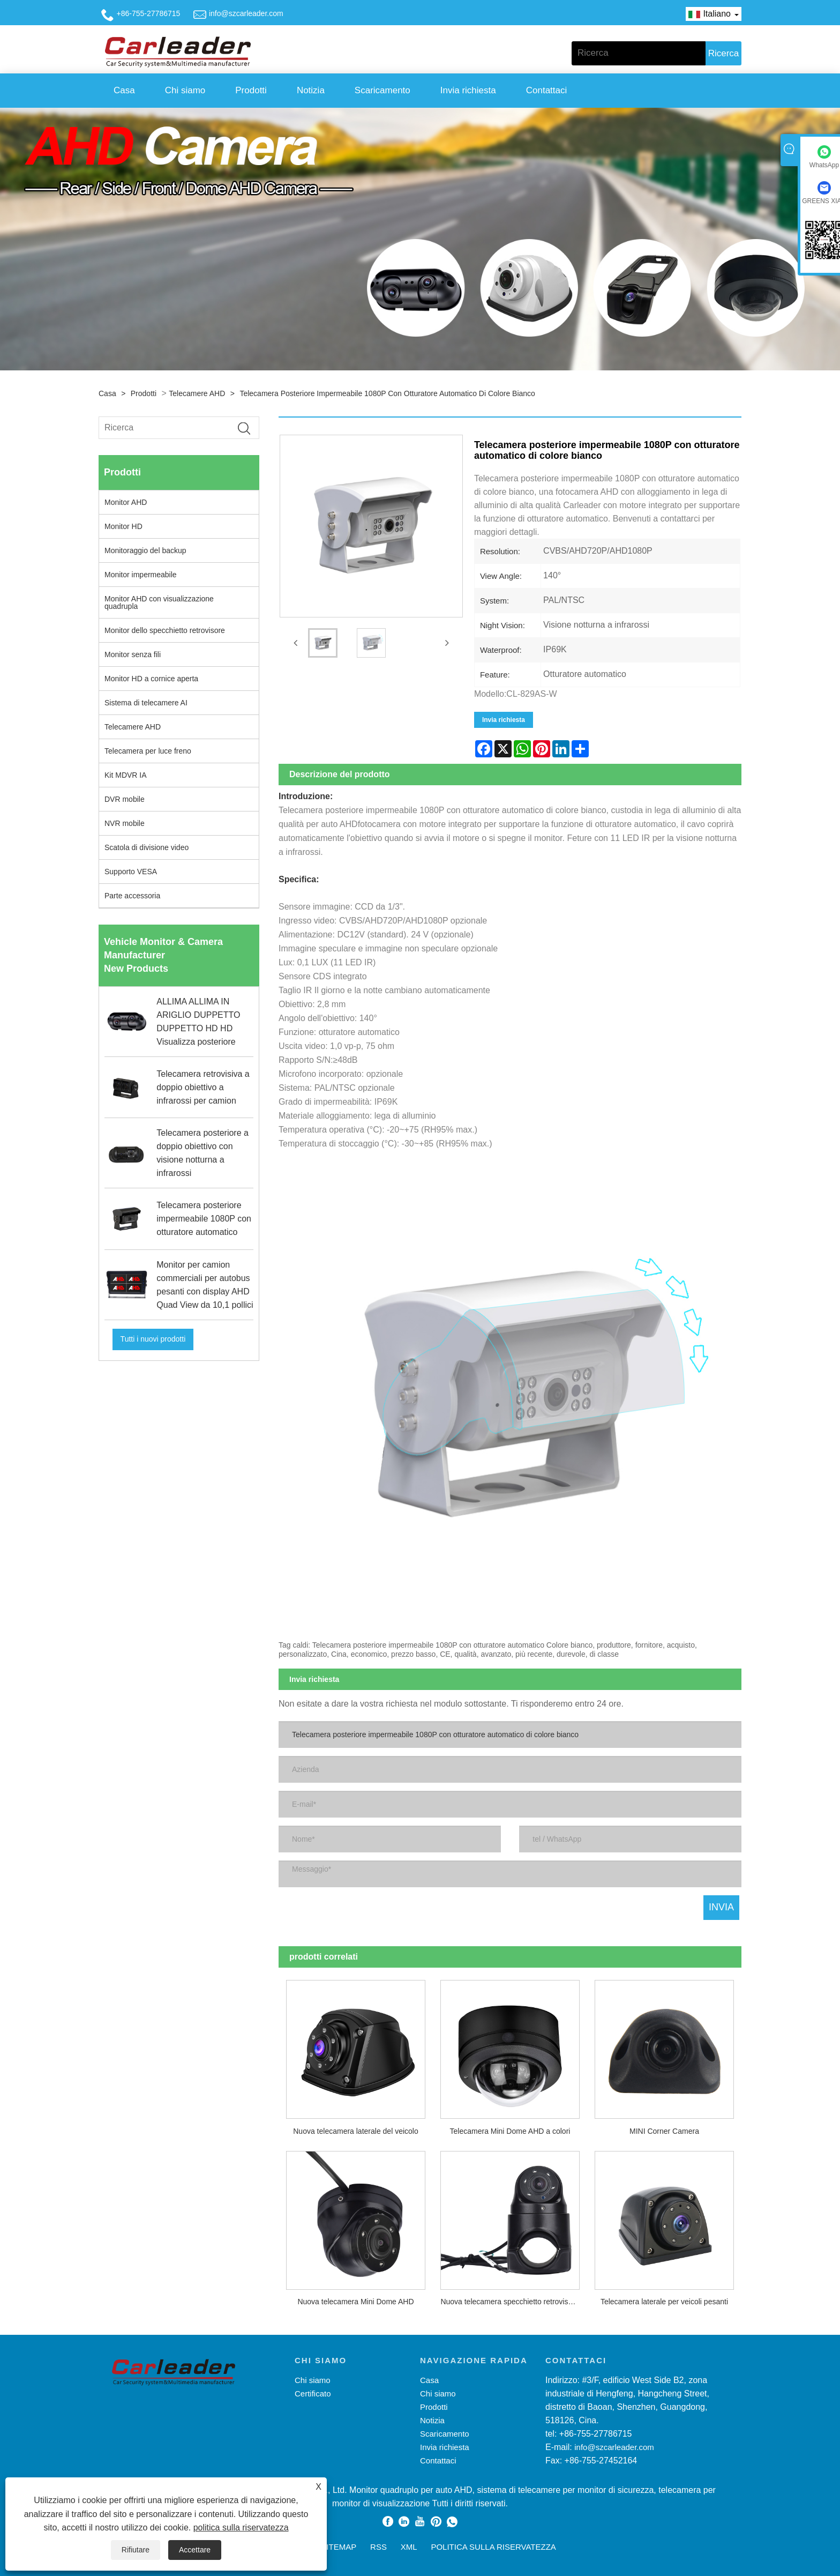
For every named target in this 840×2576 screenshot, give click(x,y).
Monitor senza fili (132, 654)
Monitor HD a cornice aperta (151, 678)
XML (409, 2546)
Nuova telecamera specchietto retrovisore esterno (513, 2301)
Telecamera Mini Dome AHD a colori (510, 2131)
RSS (378, 2546)
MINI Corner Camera (664, 2131)
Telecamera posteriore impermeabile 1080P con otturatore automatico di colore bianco (387, 393)
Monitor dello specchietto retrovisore (164, 630)
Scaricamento (382, 90)
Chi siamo (185, 90)
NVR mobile (124, 823)
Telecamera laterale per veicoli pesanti (664, 2301)
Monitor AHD (125, 502)
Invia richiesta (468, 90)
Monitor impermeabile (140, 574)
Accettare (195, 2549)
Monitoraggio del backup (145, 550)
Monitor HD (123, 526)
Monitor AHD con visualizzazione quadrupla (159, 602)
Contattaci (546, 90)
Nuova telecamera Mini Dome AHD (355, 2301)
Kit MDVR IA (125, 775)
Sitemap (338, 2546)
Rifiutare (135, 2549)
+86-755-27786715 (149, 13)
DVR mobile (124, 799)
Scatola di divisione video (146, 847)
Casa (124, 90)
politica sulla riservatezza (241, 2527)
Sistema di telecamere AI (146, 702)
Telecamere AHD (197, 393)
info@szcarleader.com (246, 13)
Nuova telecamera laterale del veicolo (355, 2131)
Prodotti (251, 90)
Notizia (311, 90)
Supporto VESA (130, 871)
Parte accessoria (132, 895)
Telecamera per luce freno (147, 751)
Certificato (313, 2393)
